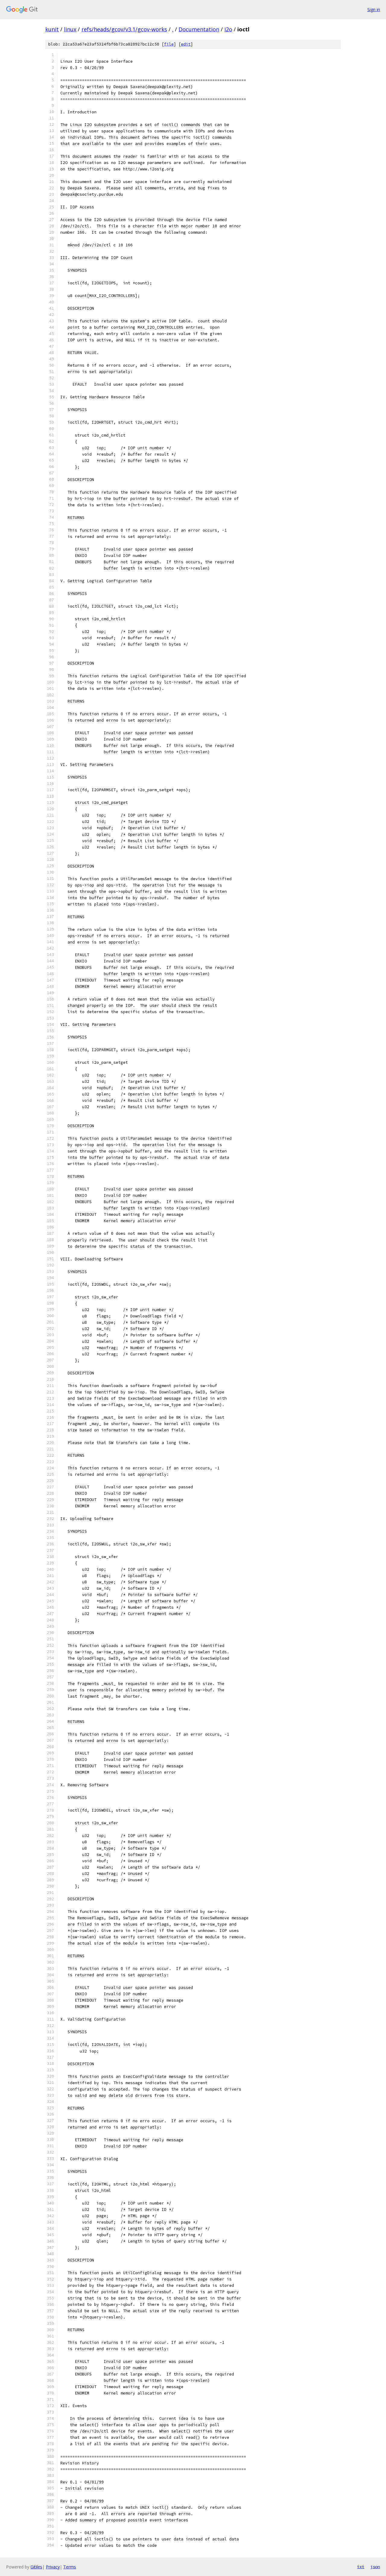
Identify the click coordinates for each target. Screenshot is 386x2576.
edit (186, 44)
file (169, 44)
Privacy (53, 2567)
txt (360, 2566)
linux (70, 29)
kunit (52, 29)
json (375, 2566)
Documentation (199, 29)
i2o (228, 29)
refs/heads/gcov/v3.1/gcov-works (124, 29)
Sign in (373, 9)
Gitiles (36, 2567)
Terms (69, 2567)
